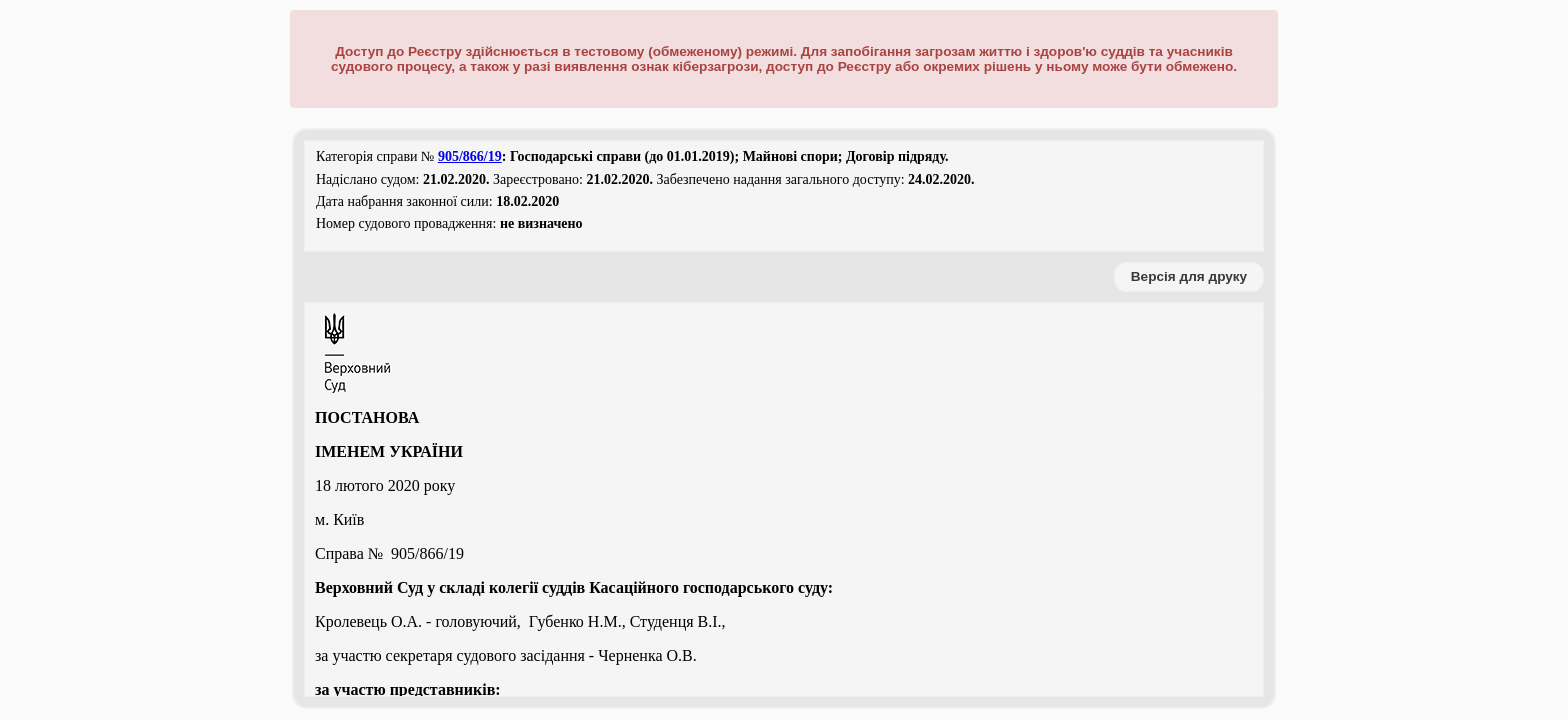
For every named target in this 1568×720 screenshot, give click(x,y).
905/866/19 (470, 156)
